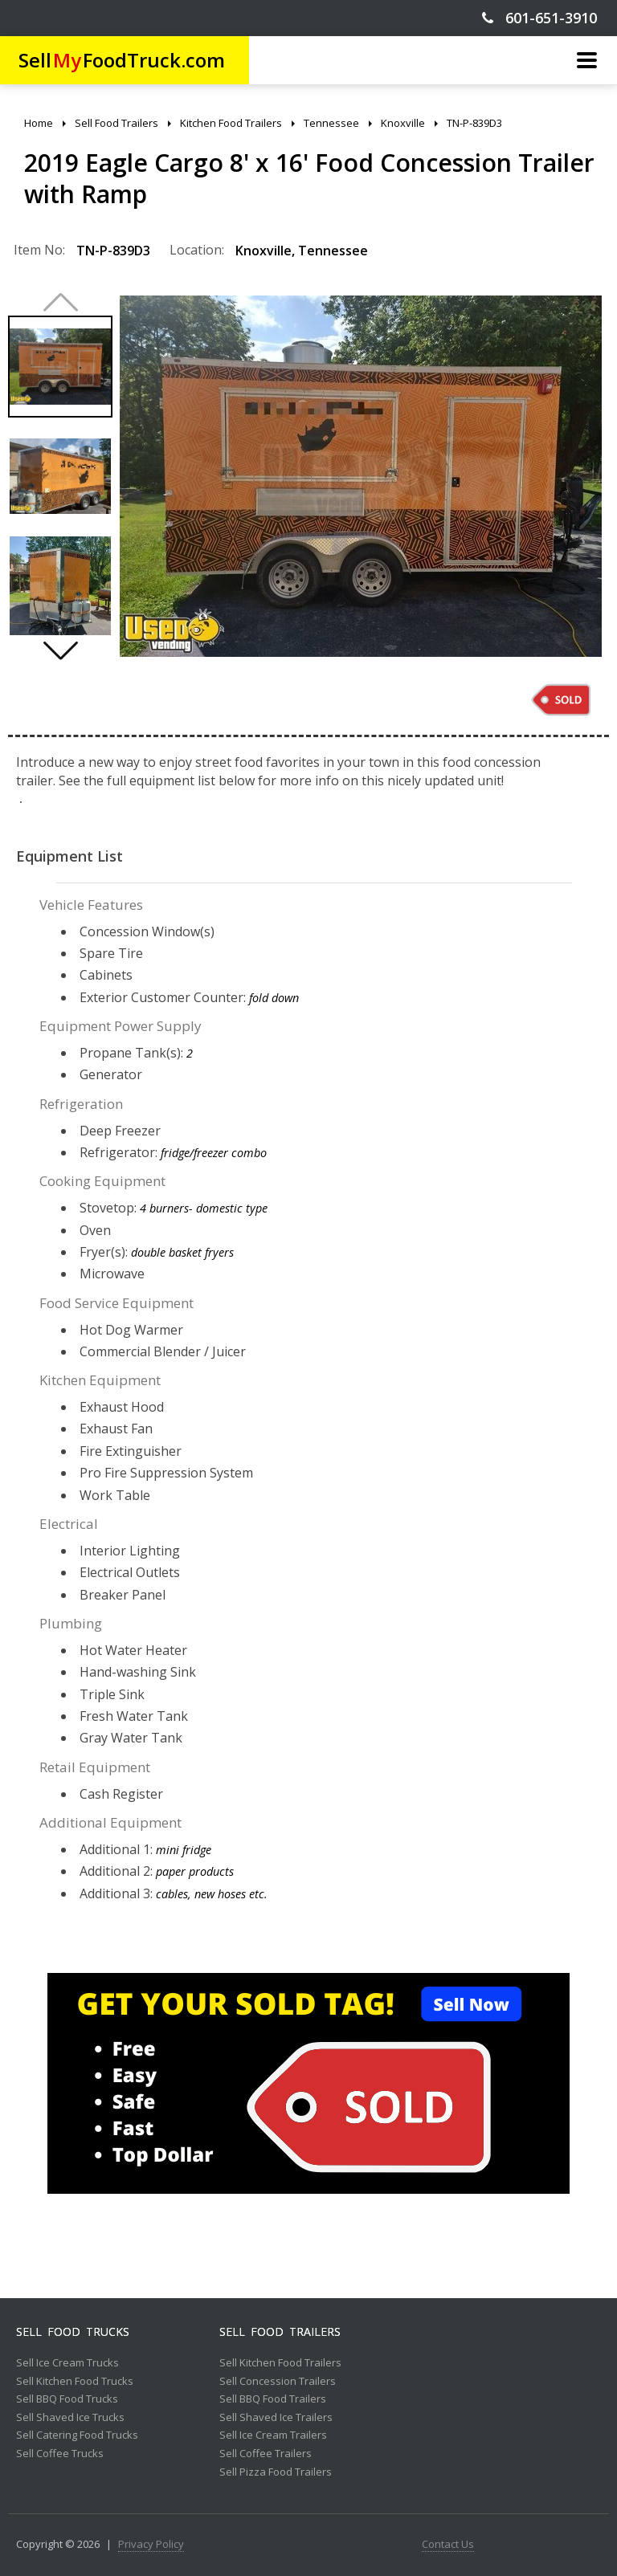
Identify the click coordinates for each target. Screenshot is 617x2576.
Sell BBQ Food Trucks (67, 2399)
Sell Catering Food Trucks (77, 2435)
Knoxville (263, 250)
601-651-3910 (539, 18)
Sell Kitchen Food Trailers (280, 2363)
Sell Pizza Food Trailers (275, 2472)
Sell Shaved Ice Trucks (70, 2417)
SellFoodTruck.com (121, 60)
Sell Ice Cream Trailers (273, 2435)
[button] (60, 650)
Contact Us (448, 2544)
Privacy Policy (151, 2544)
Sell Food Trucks (72, 2332)
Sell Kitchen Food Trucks (74, 2381)
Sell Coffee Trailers (265, 2454)
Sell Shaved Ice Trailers (276, 2417)
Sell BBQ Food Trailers (272, 2399)
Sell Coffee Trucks (60, 2454)
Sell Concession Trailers (277, 2381)
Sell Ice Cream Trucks (67, 2363)
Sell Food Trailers (280, 2332)
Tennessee (333, 250)
